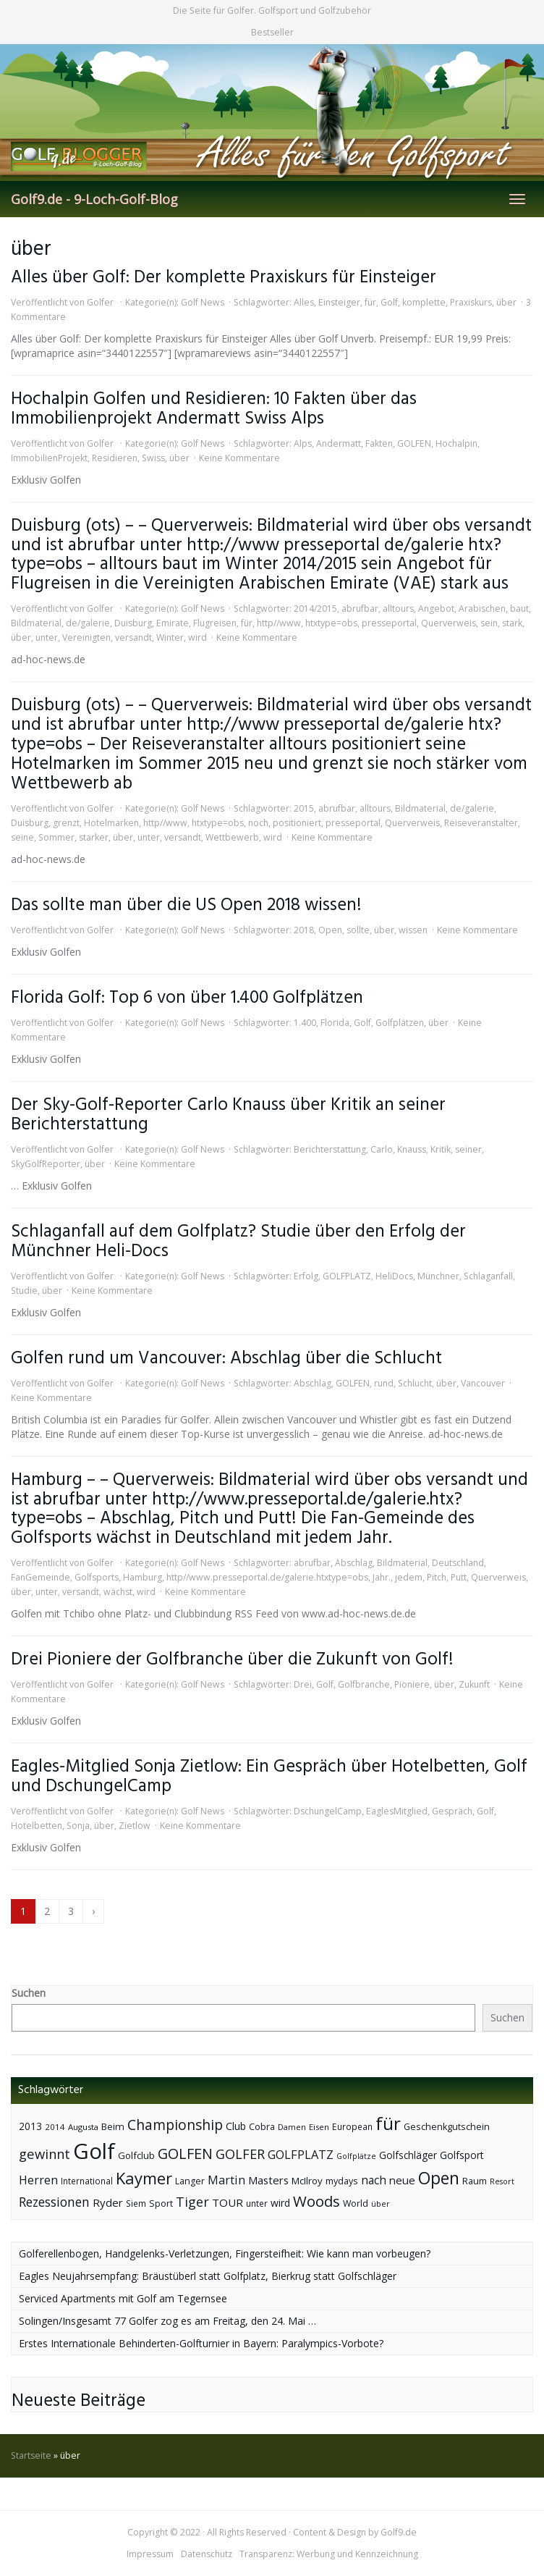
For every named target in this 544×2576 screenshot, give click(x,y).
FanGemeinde (40, 1577)
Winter (170, 637)
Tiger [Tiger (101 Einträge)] (192, 2201)
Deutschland (458, 1563)
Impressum (150, 2554)
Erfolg (306, 1276)
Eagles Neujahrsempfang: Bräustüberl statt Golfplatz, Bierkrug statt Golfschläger (207, 2276)
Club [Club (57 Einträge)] (236, 2126)
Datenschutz (206, 2554)
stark (512, 623)
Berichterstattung (330, 1149)
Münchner (438, 1276)
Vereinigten (86, 637)
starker (94, 837)
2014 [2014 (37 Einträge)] (55, 2126)
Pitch (436, 1577)
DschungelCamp (328, 1811)
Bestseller (272, 32)
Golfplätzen (399, 1022)
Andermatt (338, 443)
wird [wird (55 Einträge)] (280, 2203)
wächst (117, 1592)
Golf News (202, 302)
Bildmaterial (36, 623)
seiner (468, 1149)
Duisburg (133, 623)
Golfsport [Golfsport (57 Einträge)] (462, 2155)
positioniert (297, 823)
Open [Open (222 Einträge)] (438, 2178)
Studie (24, 1290)
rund (384, 1383)
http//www (279, 623)
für (370, 302)
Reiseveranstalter (481, 823)
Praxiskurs (471, 302)
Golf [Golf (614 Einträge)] (94, 2151)
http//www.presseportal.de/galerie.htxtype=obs (267, 1577)
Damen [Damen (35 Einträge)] (292, 2126)
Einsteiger (339, 302)
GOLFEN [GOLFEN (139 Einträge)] (185, 2153)
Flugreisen (215, 623)
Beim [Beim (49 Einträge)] (112, 2126)
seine (22, 837)
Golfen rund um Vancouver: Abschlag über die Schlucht (226, 1358)
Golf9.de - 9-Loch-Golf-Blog (94, 199)
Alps (303, 443)
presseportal (389, 623)
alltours (398, 608)
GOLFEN (414, 443)
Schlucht (415, 1383)
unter (46, 637)
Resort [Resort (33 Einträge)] (502, 2181)
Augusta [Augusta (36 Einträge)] (83, 2126)
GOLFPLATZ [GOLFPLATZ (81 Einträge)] (300, 2154)
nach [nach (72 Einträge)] (373, 2180)
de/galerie (88, 623)
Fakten (379, 443)
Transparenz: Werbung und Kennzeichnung (328, 2554)
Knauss (411, 1149)
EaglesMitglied (397, 1811)
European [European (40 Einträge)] (352, 2127)
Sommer (56, 837)
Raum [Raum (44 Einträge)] (474, 2181)
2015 (304, 808)
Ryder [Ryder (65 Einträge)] (108, 2202)
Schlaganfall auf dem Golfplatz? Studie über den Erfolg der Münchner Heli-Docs (238, 1242)
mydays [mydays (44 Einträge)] (342, 2181)
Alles (304, 302)
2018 (304, 930)
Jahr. (382, 1577)
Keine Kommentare (239, 458)
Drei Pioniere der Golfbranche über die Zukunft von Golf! (232, 1660)
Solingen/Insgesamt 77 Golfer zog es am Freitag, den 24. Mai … (167, 2321)
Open (330, 930)
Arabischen (482, 608)
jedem (408, 1577)
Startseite (31, 2455)
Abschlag (312, 1383)
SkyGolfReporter (45, 1164)
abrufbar (359, 608)
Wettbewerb (232, 837)
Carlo (381, 1149)
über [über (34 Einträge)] (380, 2203)
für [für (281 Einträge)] (388, 2123)
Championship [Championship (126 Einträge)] (175, 2124)
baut (519, 608)
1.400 (305, 1022)
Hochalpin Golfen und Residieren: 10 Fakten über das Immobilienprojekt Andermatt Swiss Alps (214, 409)
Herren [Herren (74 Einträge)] (38, 2180)
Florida (334, 1022)
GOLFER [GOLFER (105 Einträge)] (240, 2154)
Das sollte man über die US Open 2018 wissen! (186, 905)
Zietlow (134, 1825)
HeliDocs (394, 1276)
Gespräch (452, 1811)
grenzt (66, 823)
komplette (424, 302)
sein (489, 623)
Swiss (153, 458)
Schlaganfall (488, 1276)
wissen (413, 930)
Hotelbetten (36, 1825)
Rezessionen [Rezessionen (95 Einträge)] (54, 2201)
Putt (459, 1577)
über (506, 302)
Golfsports (97, 1577)
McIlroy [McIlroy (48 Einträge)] (307, 2180)
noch (258, 823)
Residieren (114, 458)
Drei (303, 1684)
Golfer (100, 302)
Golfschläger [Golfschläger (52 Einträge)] (408, 2155)
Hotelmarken (111, 823)
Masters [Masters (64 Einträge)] (268, 2180)
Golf (389, 302)
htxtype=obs (331, 623)
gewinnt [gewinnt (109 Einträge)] (44, 2153)
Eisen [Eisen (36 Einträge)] (319, 2126)
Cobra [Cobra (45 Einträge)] (262, 2126)
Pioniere (412, 1684)
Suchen (29, 1993)
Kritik (440, 1149)
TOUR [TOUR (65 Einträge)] (227, 2202)
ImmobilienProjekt (49, 458)
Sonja (78, 1825)
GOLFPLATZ (347, 1276)
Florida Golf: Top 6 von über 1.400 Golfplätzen (187, 998)
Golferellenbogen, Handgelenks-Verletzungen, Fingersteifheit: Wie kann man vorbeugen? (224, 2253)
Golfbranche (364, 1684)
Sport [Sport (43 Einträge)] (161, 2203)
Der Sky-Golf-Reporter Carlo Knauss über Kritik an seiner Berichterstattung (228, 1115)
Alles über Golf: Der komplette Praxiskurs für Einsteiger (223, 278)
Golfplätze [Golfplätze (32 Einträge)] (356, 2156)
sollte (358, 930)
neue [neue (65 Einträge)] (402, 2180)
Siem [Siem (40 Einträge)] (136, 2203)
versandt (133, 637)
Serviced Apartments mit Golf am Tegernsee (123, 2298)
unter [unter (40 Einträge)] (257, 2203)
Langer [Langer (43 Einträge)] (190, 2181)
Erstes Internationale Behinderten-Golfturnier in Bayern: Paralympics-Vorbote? (201, 2343)
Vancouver (483, 1383)
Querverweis (448, 623)
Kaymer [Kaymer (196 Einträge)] (144, 2178)
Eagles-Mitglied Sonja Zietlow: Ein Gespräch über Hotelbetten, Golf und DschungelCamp (269, 1777)
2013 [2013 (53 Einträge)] (30, 2126)
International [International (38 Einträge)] (87, 2181)
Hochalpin (456, 443)
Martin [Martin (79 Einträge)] (226, 2180)
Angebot (436, 608)
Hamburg (142, 1577)
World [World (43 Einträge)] (355, 2203)
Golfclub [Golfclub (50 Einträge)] (136, 2155)
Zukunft (474, 1684)
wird (197, 637)
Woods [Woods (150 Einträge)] (316, 2201)
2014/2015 (315, 608)
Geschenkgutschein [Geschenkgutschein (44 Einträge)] (447, 2127)
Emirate (172, 623)
